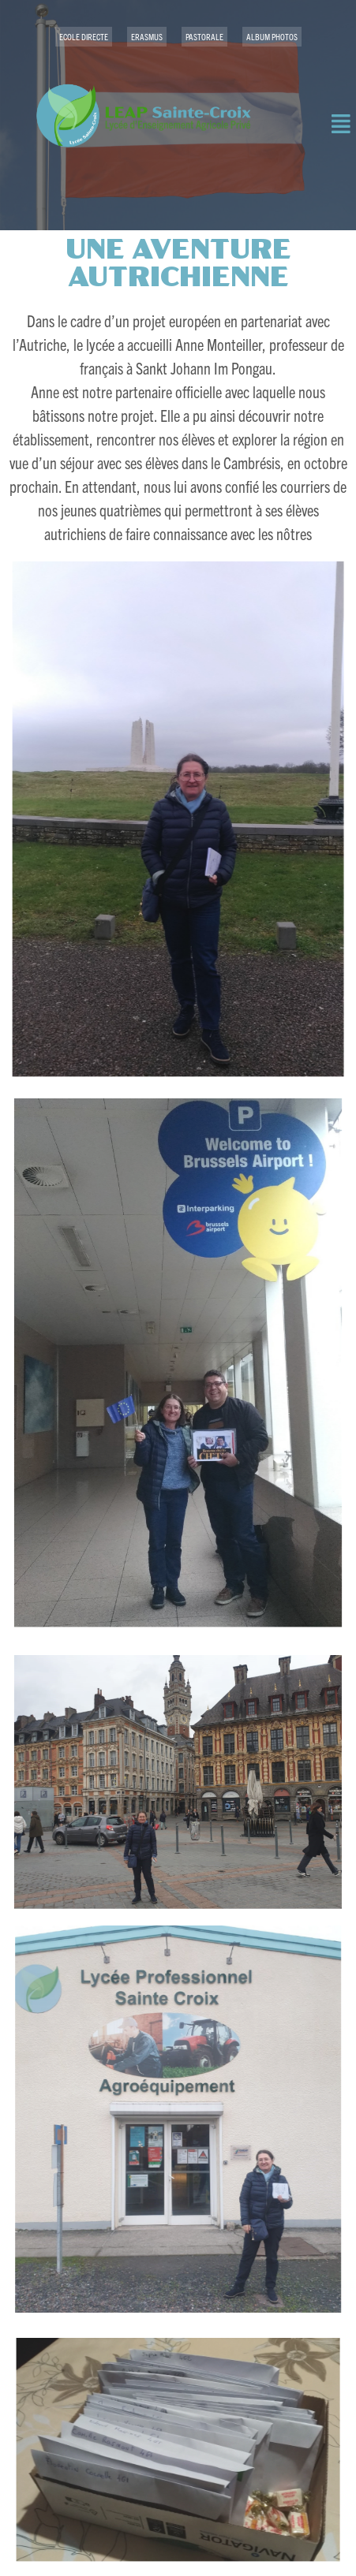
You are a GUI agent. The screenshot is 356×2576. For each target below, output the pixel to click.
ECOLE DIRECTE (83, 36)
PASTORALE (204, 36)
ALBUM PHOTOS (272, 36)
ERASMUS (147, 36)
